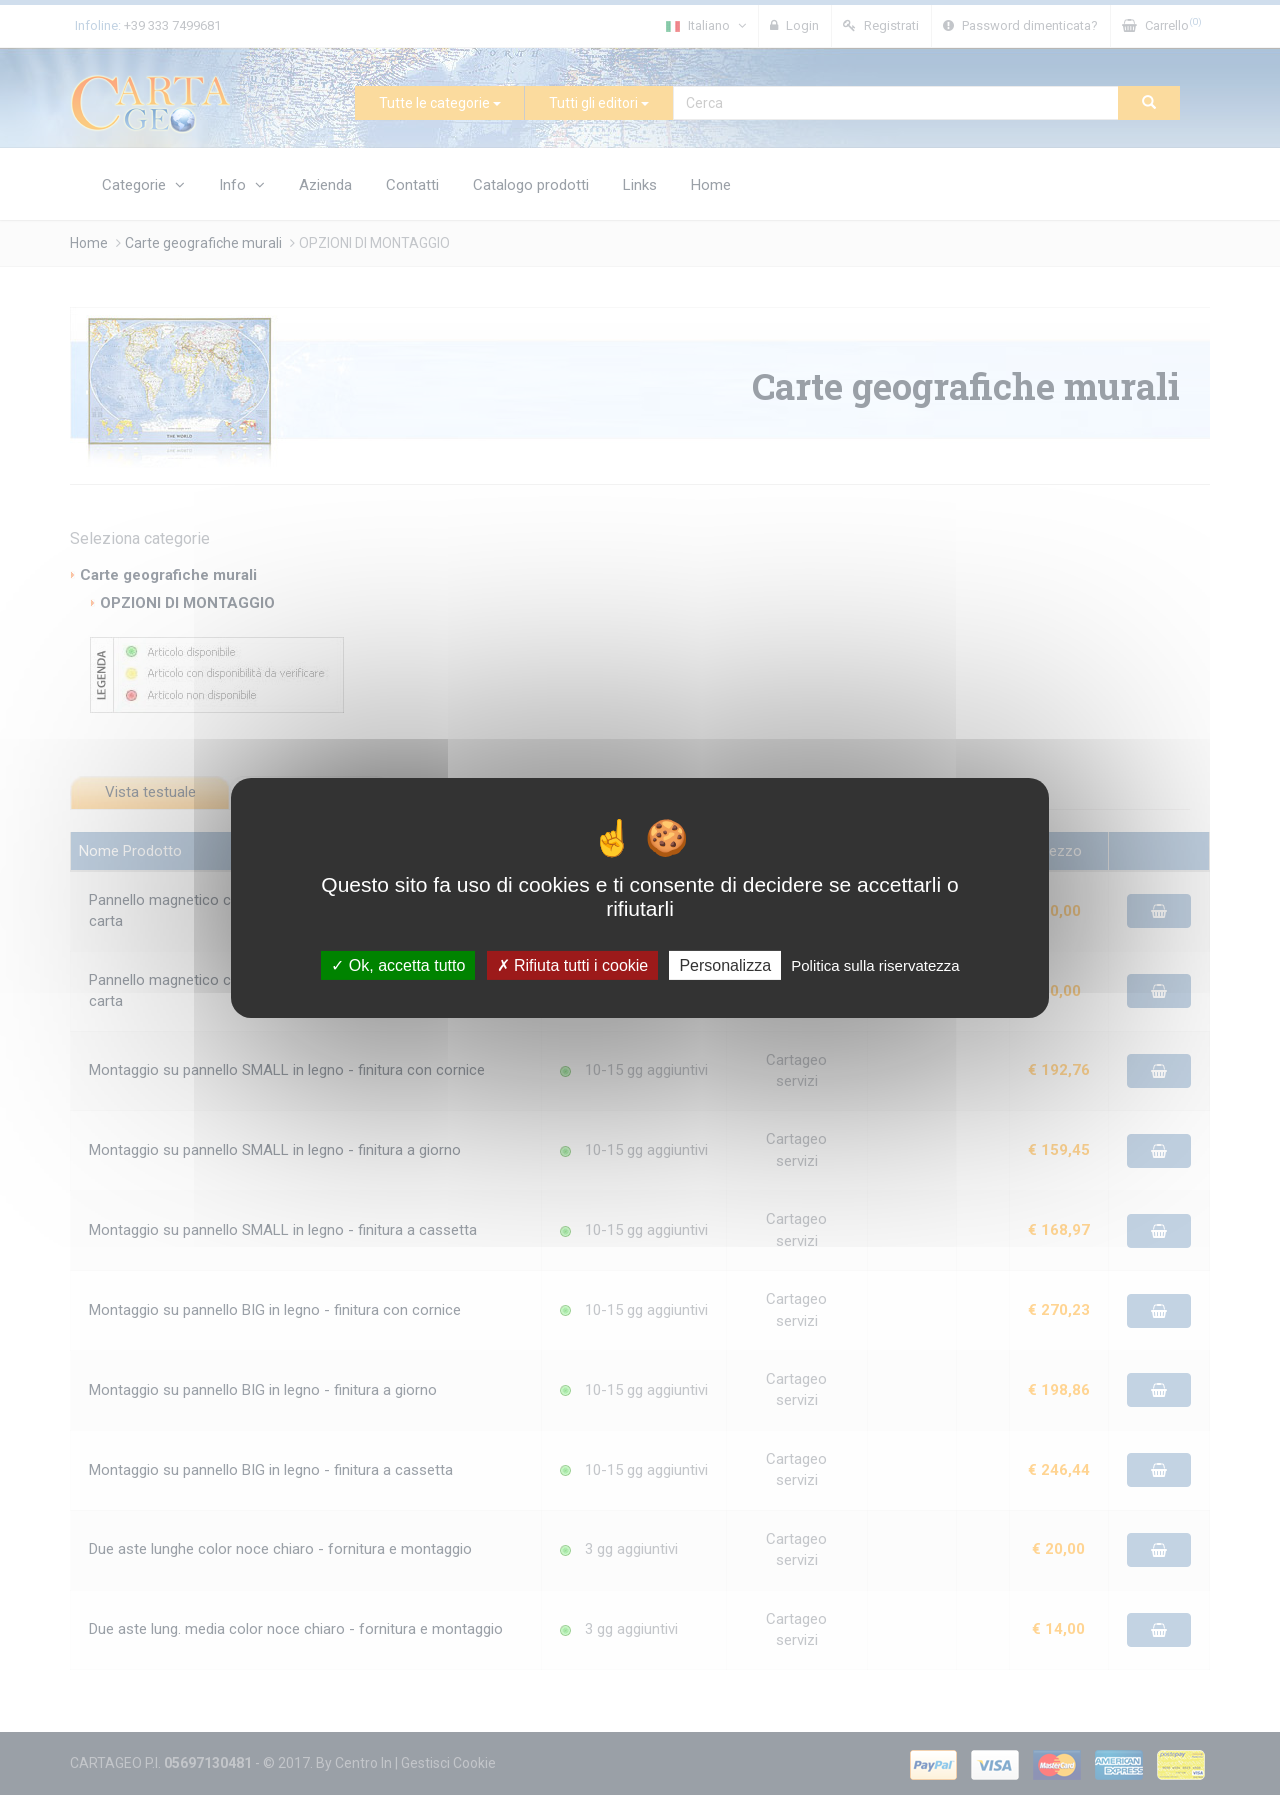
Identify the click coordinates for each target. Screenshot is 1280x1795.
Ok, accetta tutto (398, 964)
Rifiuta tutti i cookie (573, 964)
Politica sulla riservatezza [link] (875, 964)
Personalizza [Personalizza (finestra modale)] (725, 964)
